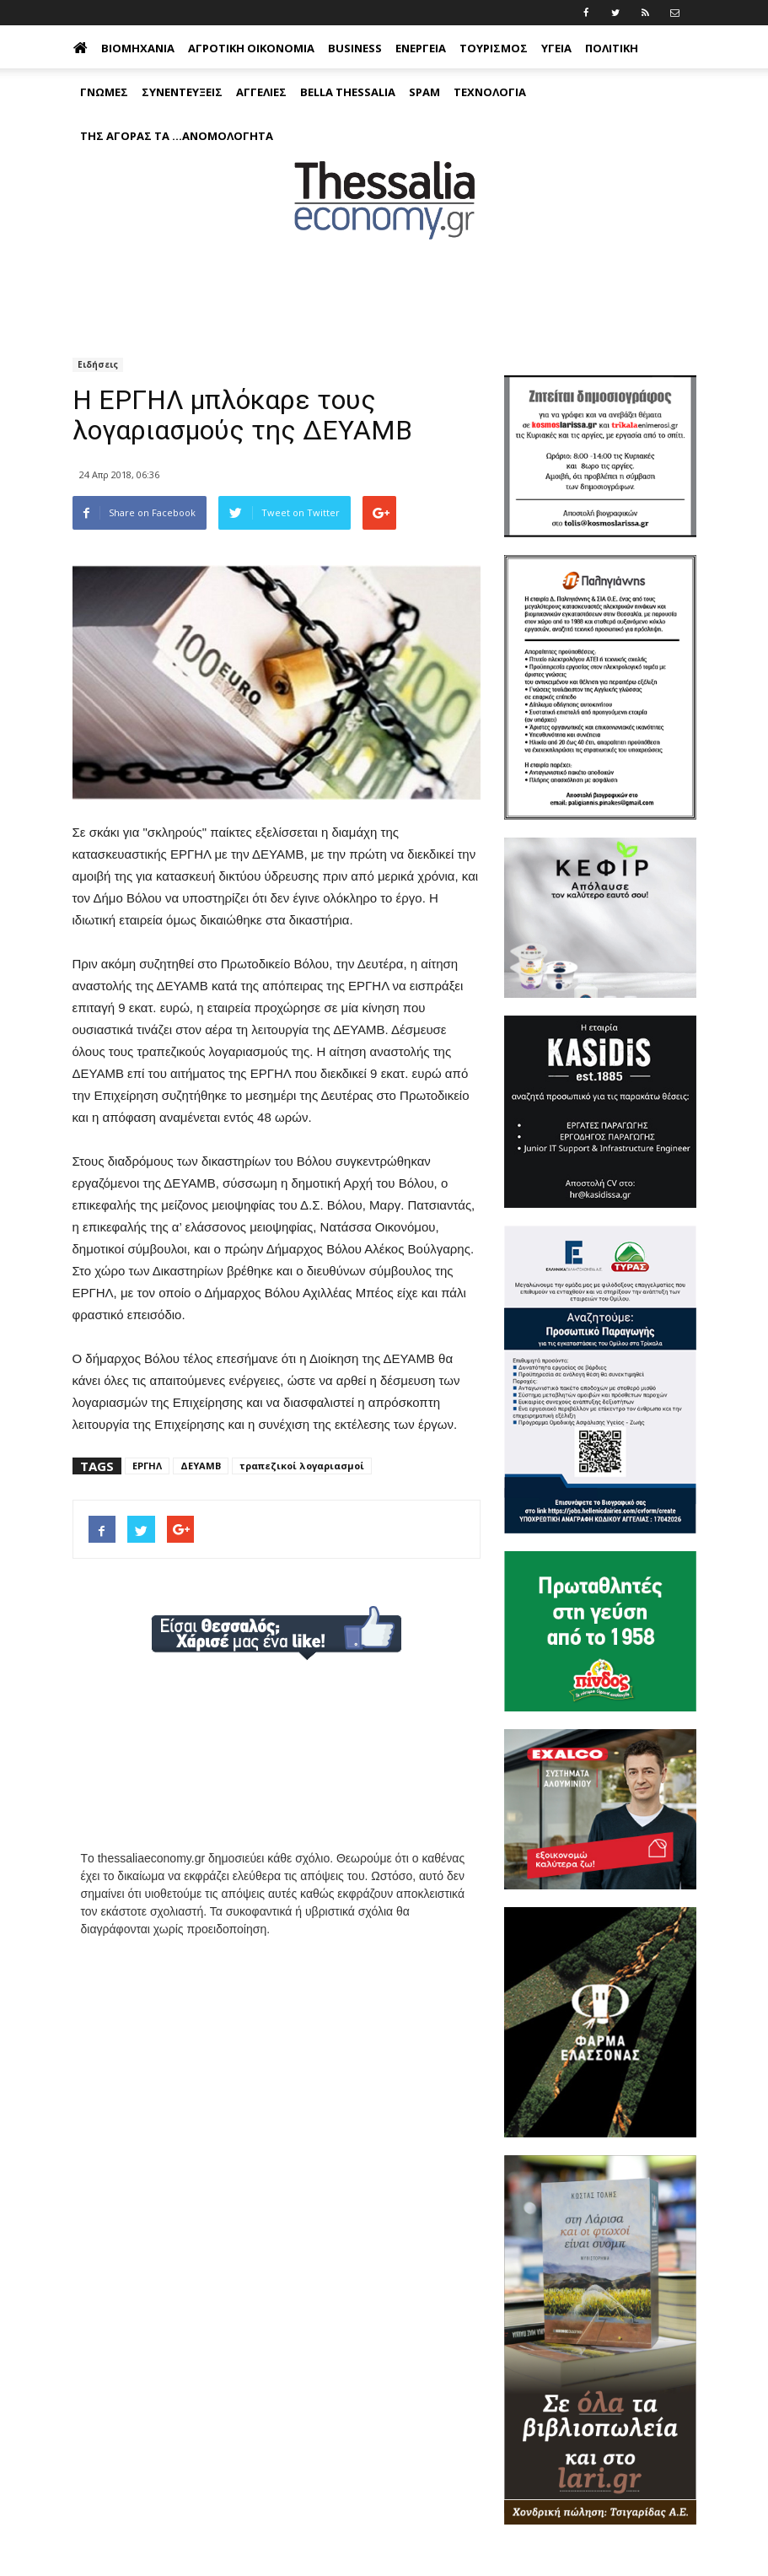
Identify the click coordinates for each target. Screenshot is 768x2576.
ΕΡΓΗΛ (147, 1465)
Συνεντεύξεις (182, 92)
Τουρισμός (493, 48)
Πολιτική (611, 48)
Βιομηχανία (138, 48)
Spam (424, 92)
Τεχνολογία (490, 92)
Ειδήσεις (98, 364)
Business (355, 48)
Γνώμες (104, 92)
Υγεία (556, 48)
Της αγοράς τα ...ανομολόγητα (176, 135)
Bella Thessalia (347, 92)
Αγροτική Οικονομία (251, 48)
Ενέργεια (420, 48)
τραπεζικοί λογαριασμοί (301, 1465)
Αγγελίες (261, 92)
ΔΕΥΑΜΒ (200, 1465)
